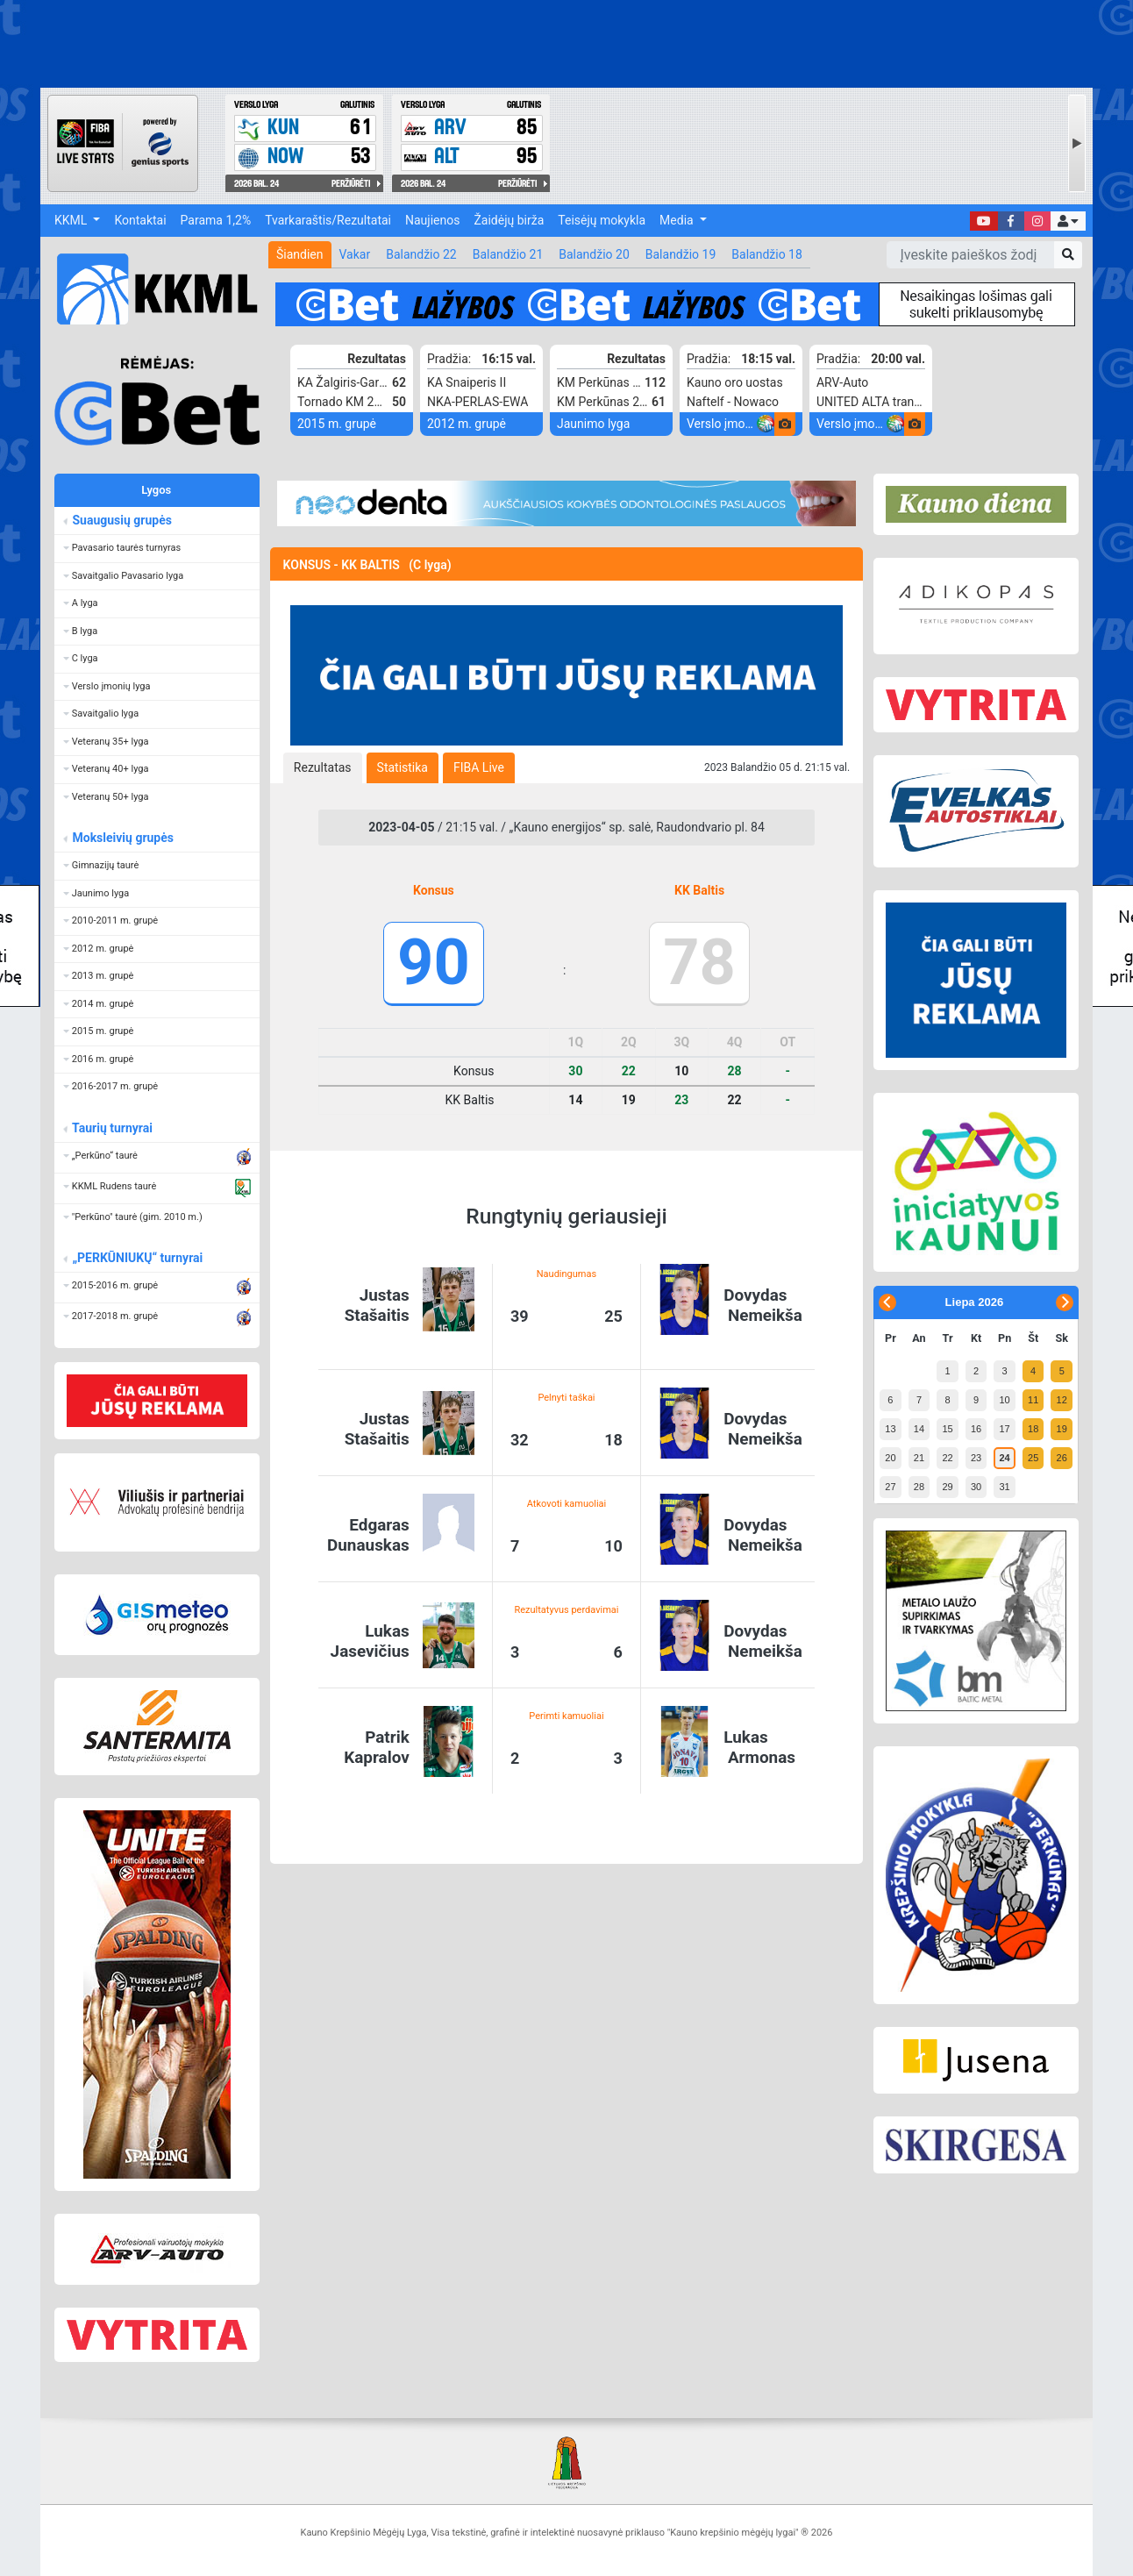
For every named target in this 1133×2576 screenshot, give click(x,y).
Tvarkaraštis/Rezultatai (328, 220)
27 (890, 1486)
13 (890, 1429)
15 (947, 1429)
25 (1033, 1457)
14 (919, 1429)
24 (1004, 1457)
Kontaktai (140, 220)
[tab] (322, 767)
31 (1004, 1486)
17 (1004, 1429)
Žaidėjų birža (509, 220)
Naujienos (432, 220)
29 (947, 1486)
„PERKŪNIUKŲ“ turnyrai (136, 1258)
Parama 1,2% (216, 220)
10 (1004, 1400)
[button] (1068, 221)
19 (1062, 1429)
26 (1062, 1457)
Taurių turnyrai (111, 1128)
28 (919, 1486)
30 (976, 1486)
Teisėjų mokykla (601, 220)
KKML (72, 220)
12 (1062, 1400)
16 (976, 1429)
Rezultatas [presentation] (323, 767)
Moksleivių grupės (122, 838)
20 (890, 1457)
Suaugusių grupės (121, 520)
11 (1033, 1400)
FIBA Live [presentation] (478, 767)
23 (976, 1457)
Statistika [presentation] (402, 767)
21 (919, 1457)
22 (947, 1457)
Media (677, 220)
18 (1033, 1429)
